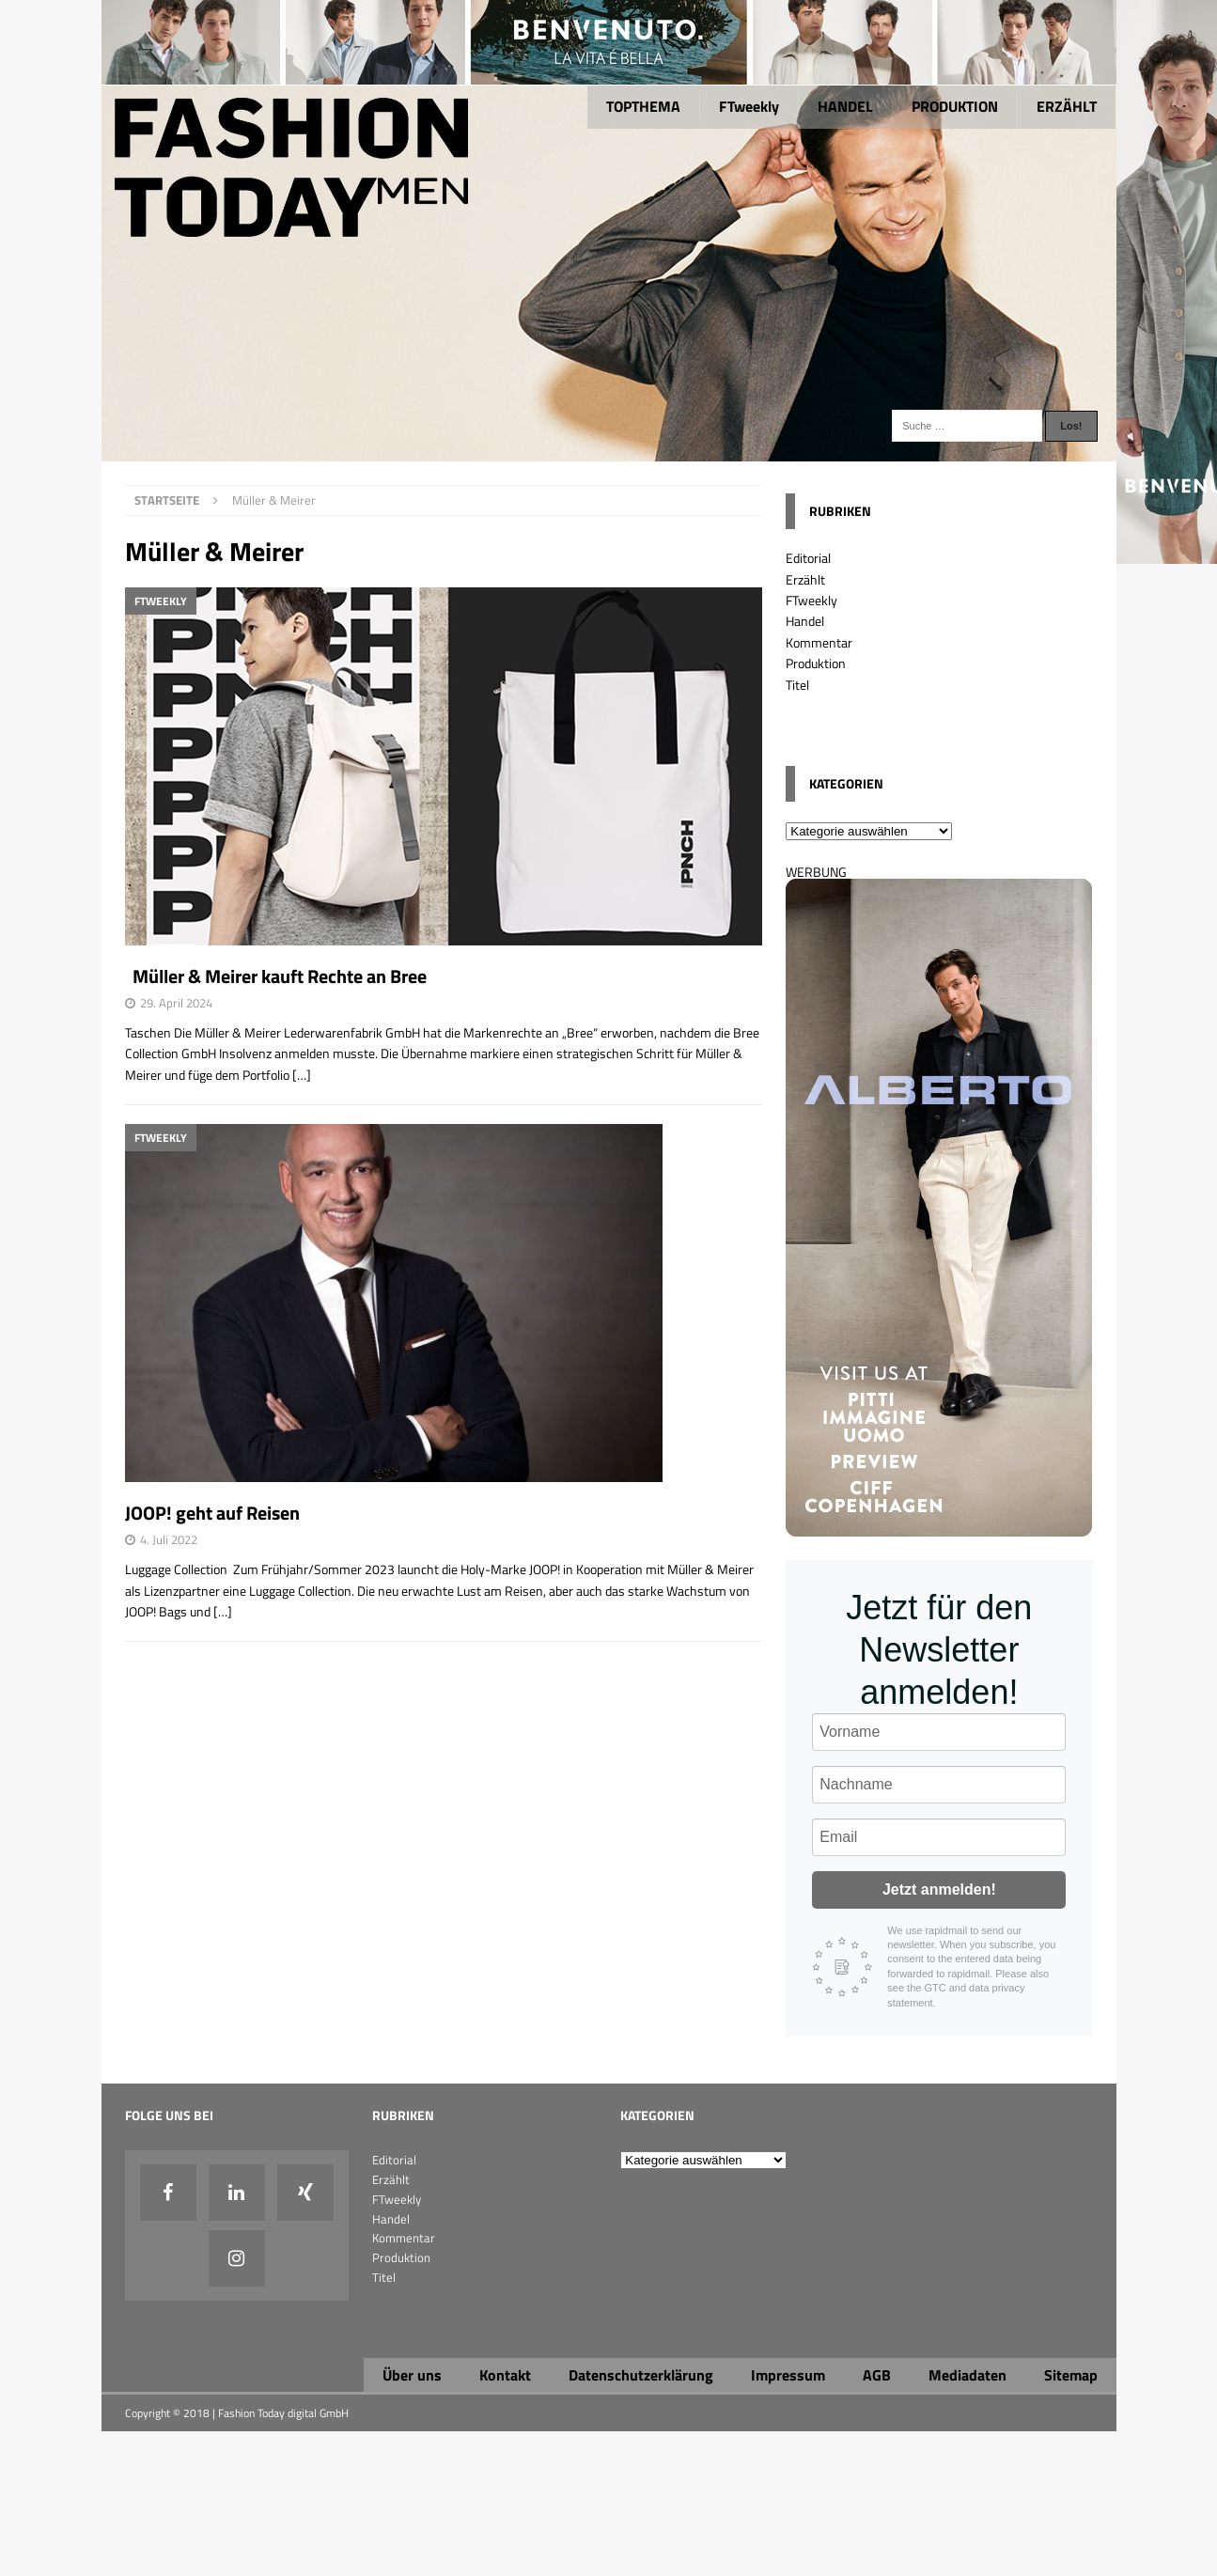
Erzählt (805, 579)
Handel (805, 621)
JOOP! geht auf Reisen (212, 1512)
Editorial (808, 558)
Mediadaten (967, 2375)
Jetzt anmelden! (939, 1889)
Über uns (412, 2375)
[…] (301, 1075)
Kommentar (819, 642)
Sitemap (1071, 2375)
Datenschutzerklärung (641, 2375)
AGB (877, 2375)
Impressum (788, 2375)
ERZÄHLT (1067, 106)
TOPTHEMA (643, 106)
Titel (797, 685)
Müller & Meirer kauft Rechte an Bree (276, 976)
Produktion (816, 663)
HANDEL (845, 106)
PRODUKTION (955, 106)
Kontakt (505, 2375)
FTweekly (749, 106)
